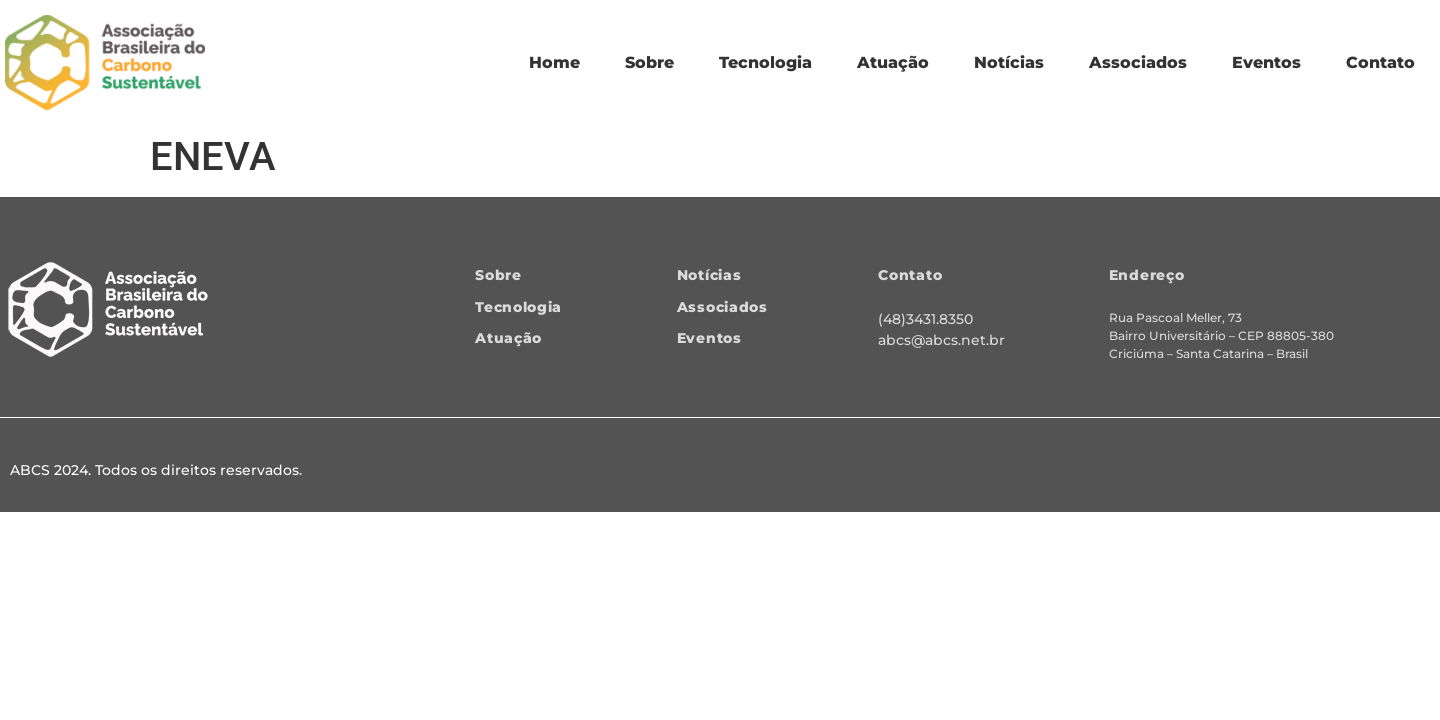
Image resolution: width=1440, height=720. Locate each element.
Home (554, 62)
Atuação (893, 62)
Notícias (1009, 62)
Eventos (1266, 62)
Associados (1138, 62)
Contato (1380, 62)
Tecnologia (765, 62)
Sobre (649, 62)
